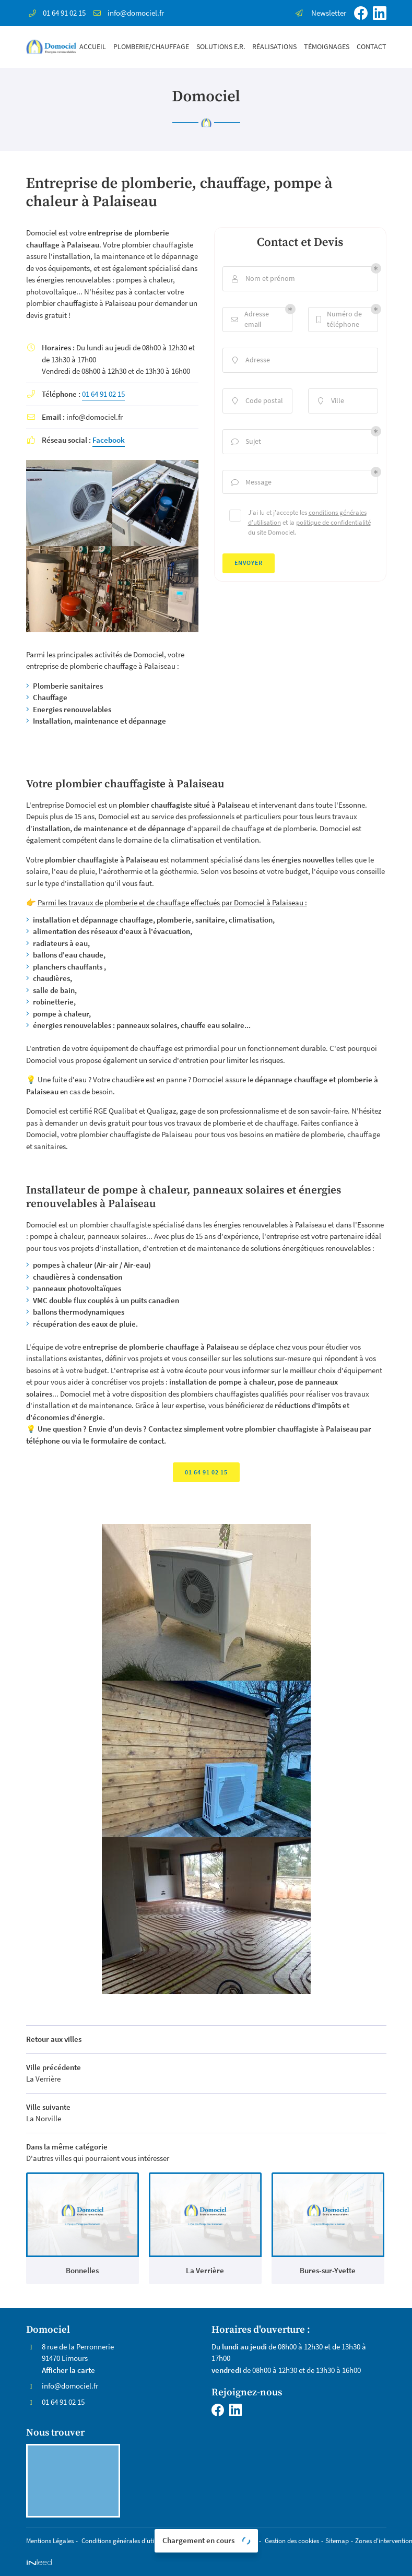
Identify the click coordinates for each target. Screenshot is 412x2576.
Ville (329, 400)
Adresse (250, 360)
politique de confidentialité (333, 522)
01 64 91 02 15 (103, 394)
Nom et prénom (262, 278)
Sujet (245, 441)
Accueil (92, 46)
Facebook (108, 440)
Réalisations (274, 46)
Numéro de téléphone (338, 319)
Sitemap (337, 2540)
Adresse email (249, 319)
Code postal (256, 400)
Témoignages (326, 46)
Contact (371, 46)
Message (251, 482)
